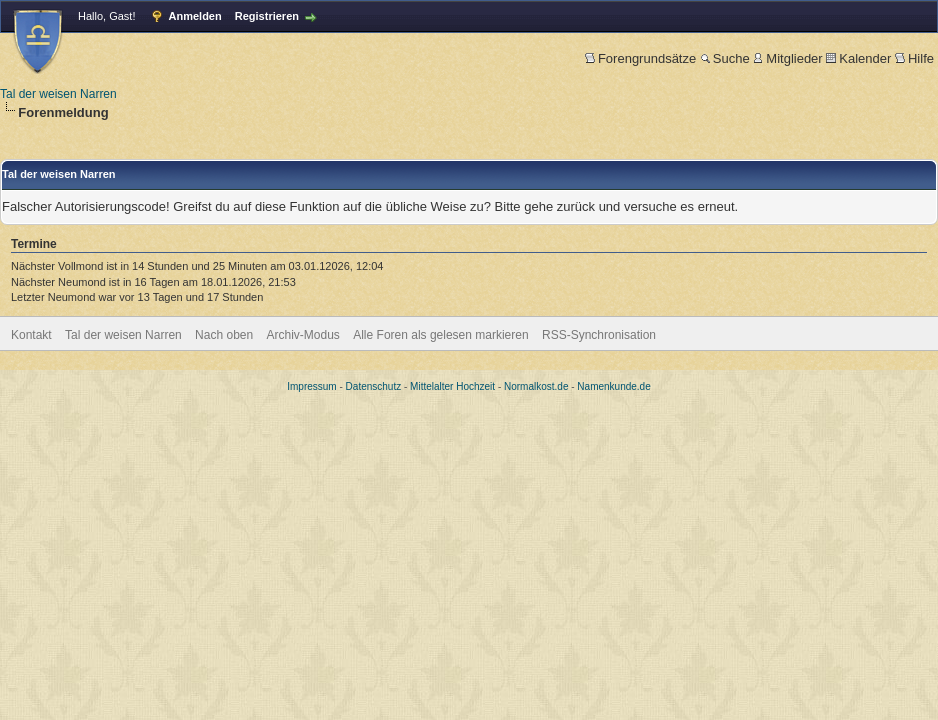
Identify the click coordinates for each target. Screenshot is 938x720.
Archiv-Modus (303, 335)
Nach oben (224, 335)
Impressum (311, 386)
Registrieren (267, 16)
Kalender (858, 58)
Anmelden (195, 16)
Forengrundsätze (640, 58)
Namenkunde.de (613, 386)
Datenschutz (374, 386)
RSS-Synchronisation (599, 335)
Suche (725, 58)
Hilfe (914, 58)
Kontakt (31, 335)
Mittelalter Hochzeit (452, 386)
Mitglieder (787, 58)
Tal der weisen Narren (58, 94)
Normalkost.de (536, 386)
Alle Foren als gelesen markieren (440, 335)
